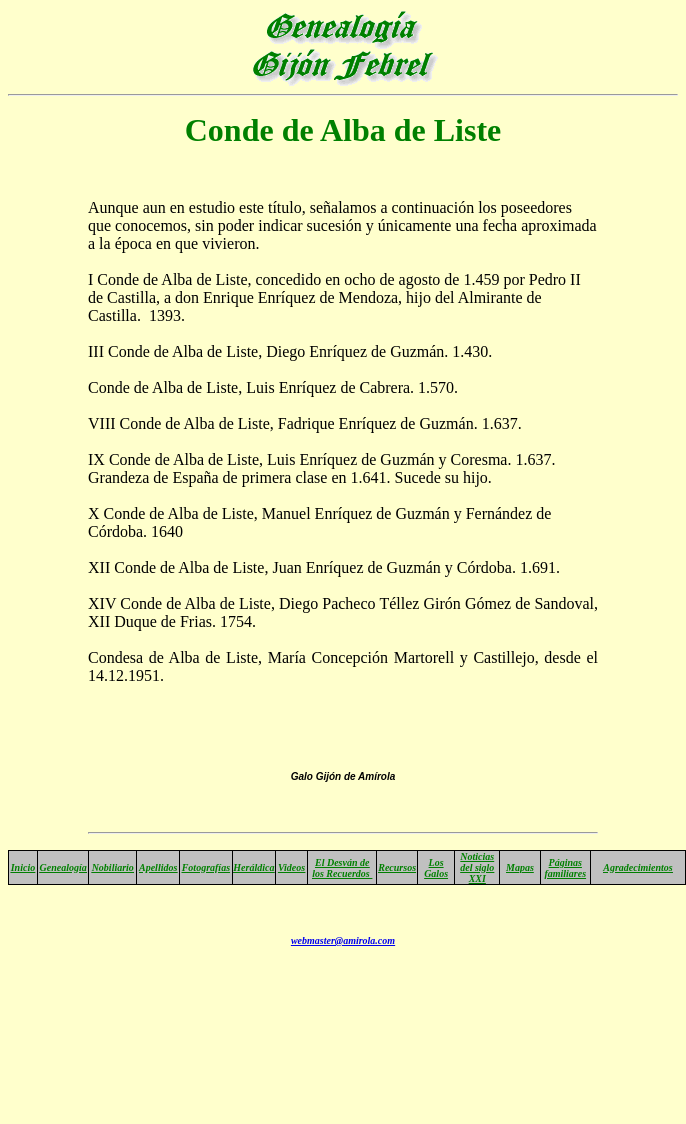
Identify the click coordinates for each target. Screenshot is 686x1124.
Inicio (23, 867)
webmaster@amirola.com (343, 940)
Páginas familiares (565, 868)
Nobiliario (113, 867)
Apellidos (158, 867)
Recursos (397, 867)
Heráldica (253, 867)
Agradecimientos (637, 867)
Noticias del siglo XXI (477, 867)
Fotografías (206, 867)
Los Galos (436, 868)
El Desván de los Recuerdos (342, 868)
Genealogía (63, 867)
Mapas (520, 867)
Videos (291, 867)
